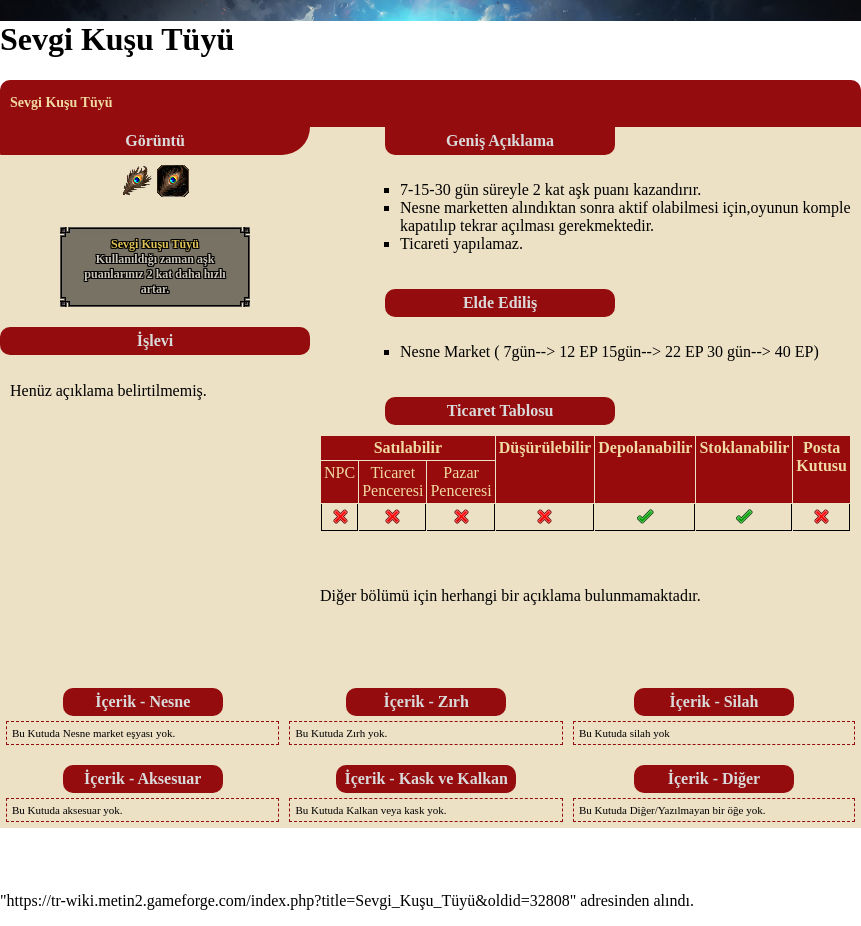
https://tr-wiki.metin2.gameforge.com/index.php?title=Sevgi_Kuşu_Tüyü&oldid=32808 (288, 900)
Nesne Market (445, 351)
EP (588, 351)
